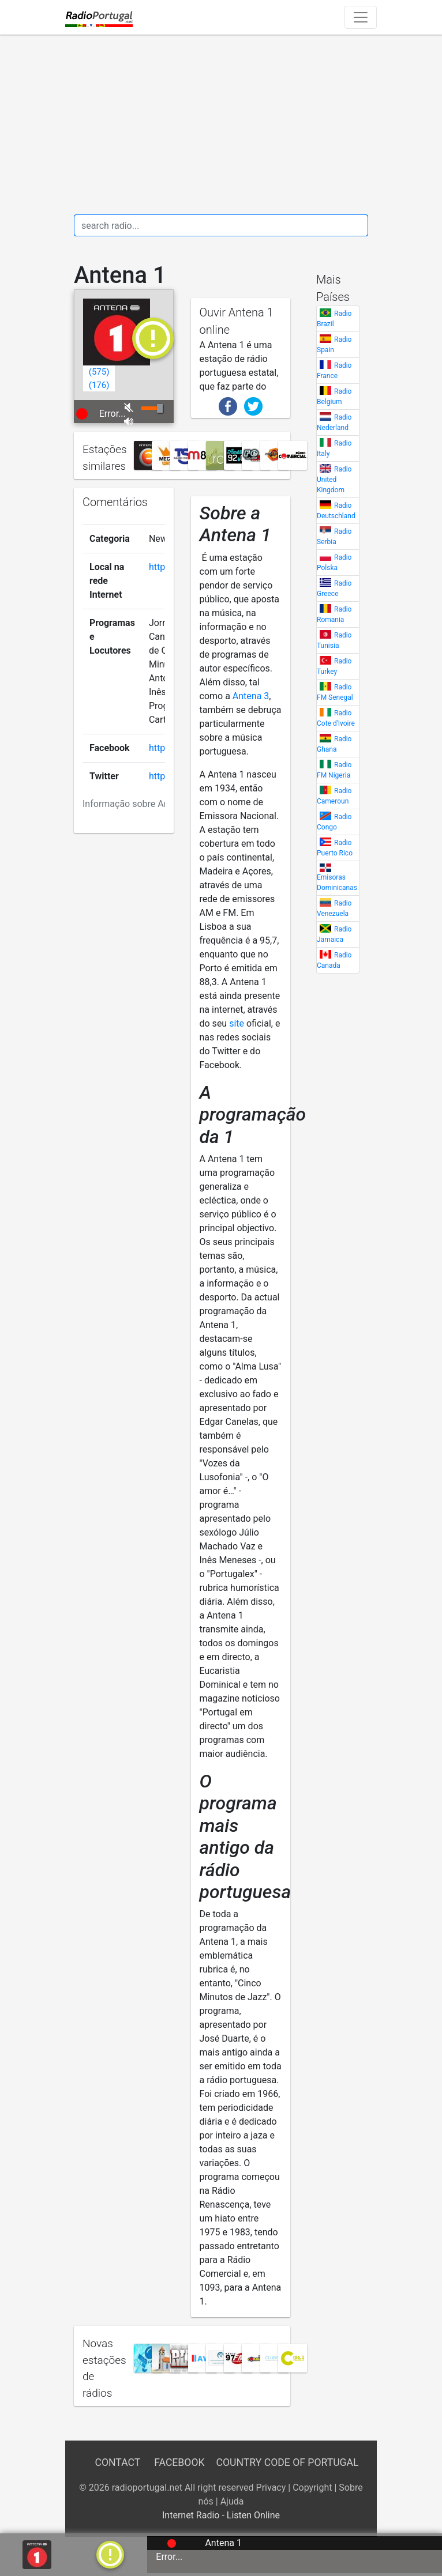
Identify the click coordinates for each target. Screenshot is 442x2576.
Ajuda (232, 2501)
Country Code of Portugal (287, 2462)
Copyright (312, 2487)
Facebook (179, 2462)
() (99, 372)
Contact (117, 2462)
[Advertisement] (221, 124)
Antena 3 (251, 696)
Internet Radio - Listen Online (221, 2515)
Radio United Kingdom (334, 479)
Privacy (271, 2487)
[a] (110, 2553)
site (236, 1023)
